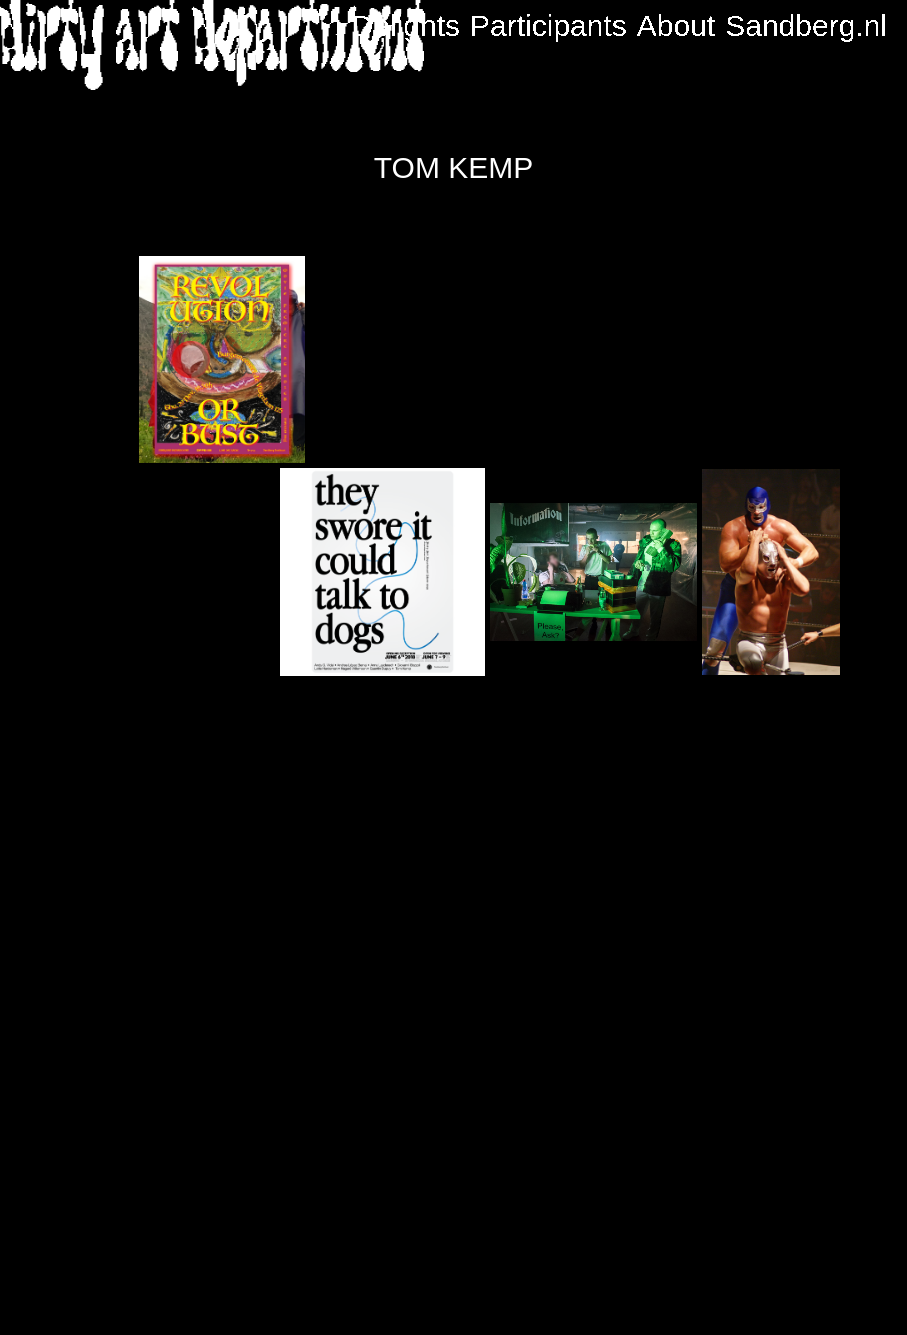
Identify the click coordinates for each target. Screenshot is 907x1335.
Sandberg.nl (806, 26)
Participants (548, 26)
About (676, 26)
